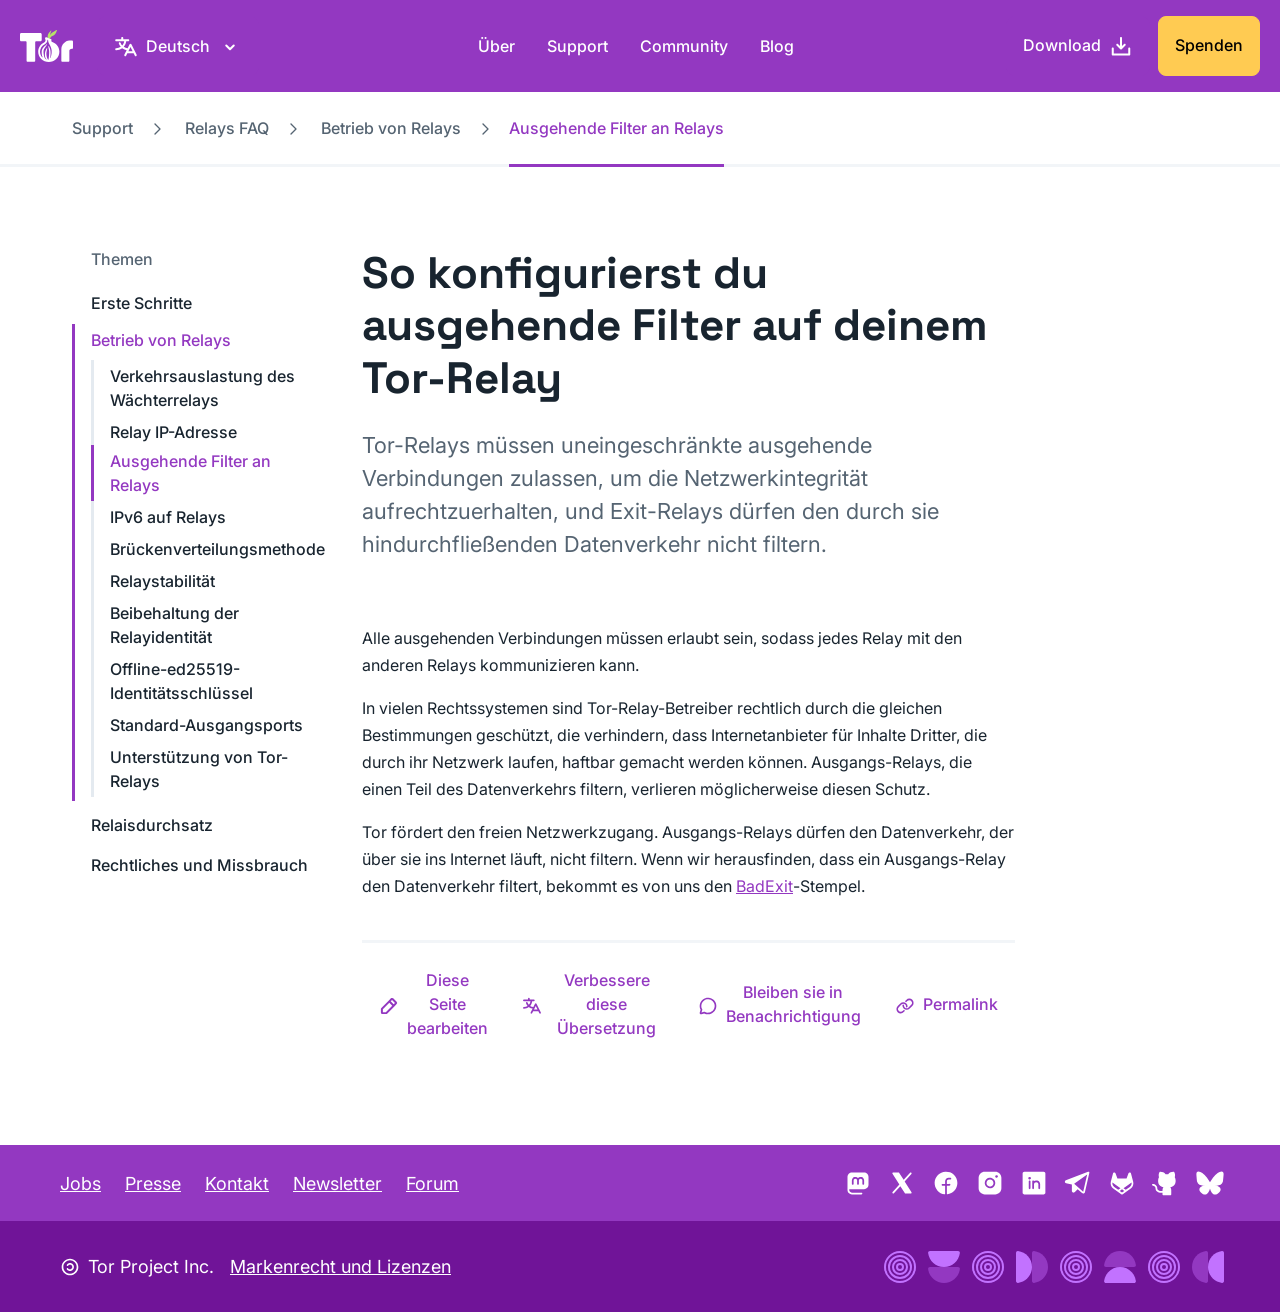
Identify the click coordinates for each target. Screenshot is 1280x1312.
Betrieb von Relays (391, 128)
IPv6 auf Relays (168, 517)
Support (577, 46)
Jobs (80, 1183)
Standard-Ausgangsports (206, 725)
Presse (153, 1183)
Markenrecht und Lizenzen (340, 1266)
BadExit (764, 886)
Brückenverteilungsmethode (217, 549)
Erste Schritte (141, 303)
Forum (432, 1183)
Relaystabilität (162, 581)
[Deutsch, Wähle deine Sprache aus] (178, 46)
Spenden (1209, 45)
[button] (433, 1004)
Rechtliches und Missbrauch (199, 865)
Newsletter (337, 1183)
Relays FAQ (227, 128)
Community (684, 46)
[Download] (1078, 46)
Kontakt (237, 1183)
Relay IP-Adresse (173, 432)
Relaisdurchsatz (152, 825)
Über (496, 46)
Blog (777, 46)
